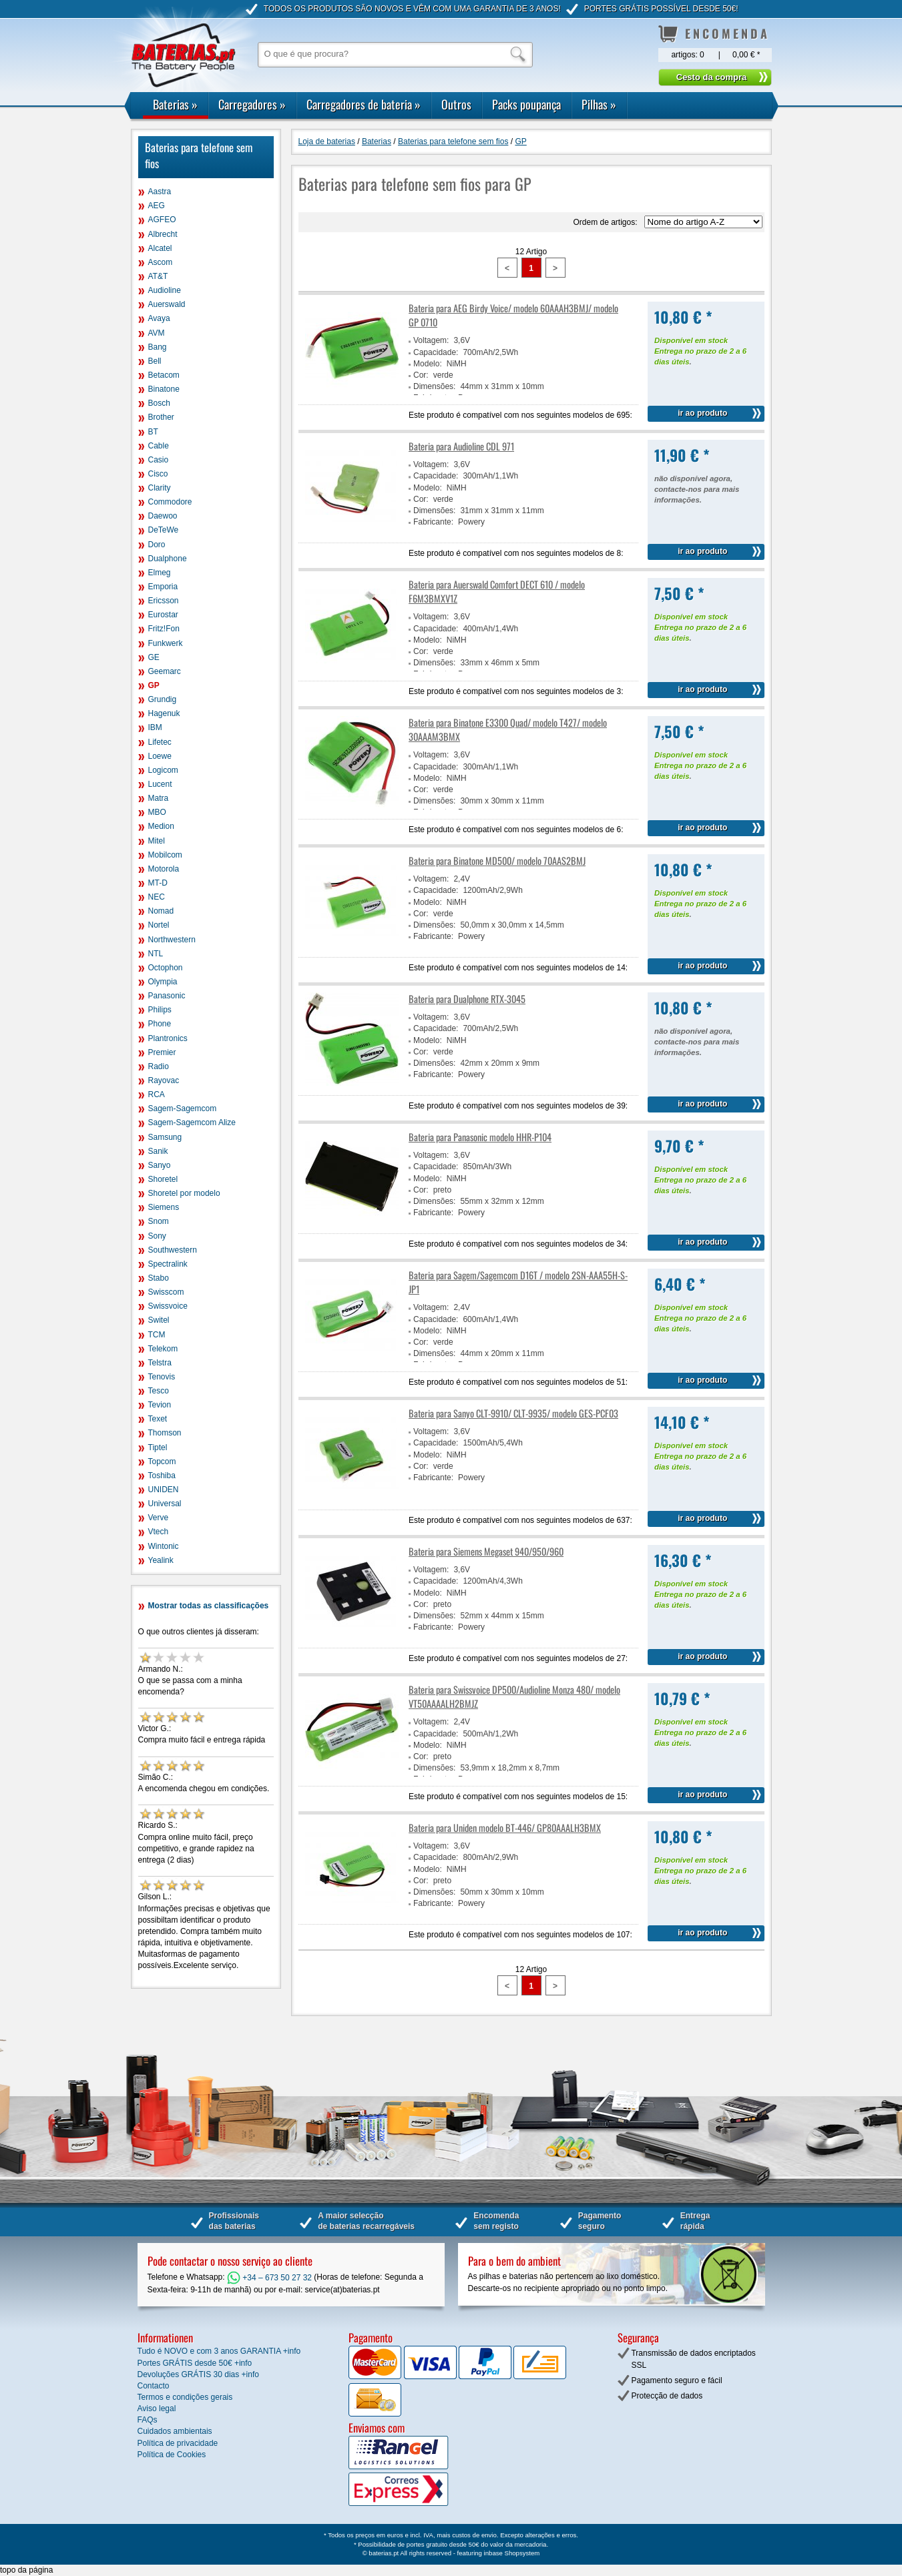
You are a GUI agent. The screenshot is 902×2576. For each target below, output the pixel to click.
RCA (156, 1094)
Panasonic (167, 995)
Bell (155, 361)
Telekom (163, 1348)
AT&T (158, 276)
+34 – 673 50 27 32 (269, 2277)
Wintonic (163, 1546)
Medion (161, 826)
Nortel (159, 925)
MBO (157, 812)
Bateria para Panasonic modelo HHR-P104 (480, 1137)
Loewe (160, 756)
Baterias (175, 104)
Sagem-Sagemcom (182, 1108)
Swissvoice (168, 1306)
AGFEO (162, 219)
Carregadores (252, 104)
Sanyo (159, 1165)
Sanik (158, 1151)
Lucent (160, 784)
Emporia (163, 586)
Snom (158, 1221)
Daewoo (163, 516)
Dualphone (167, 558)
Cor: (421, 375)
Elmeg (159, 572)
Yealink (161, 1560)
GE (154, 657)
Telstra (160, 1362)
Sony (157, 1236)
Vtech (158, 1531)
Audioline (164, 290)
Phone (160, 1023)
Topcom (162, 1461)
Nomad (161, 911)
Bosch (159, 403)
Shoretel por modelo (184, 1193)
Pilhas (599, 104)
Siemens (164, 1207)
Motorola (164, 869)
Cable (158, 445)
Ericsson (163, 600)
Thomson (165, 1432)
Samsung (165, 1137)
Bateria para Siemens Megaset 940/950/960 (486, 1551)
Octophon (165, 967)
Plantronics (168, 1038)
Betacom (164, 375)
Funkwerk (165, 643)
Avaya (159, 318)
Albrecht (163, 234)
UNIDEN (163, 1489)
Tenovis (162, 1376)
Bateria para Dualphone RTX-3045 (467, 999)
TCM (157, 1334)
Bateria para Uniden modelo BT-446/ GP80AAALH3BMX (505, 1828)
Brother (161, 417)
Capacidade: (435, 352)
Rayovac (164, 1080)
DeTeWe (163, 530)
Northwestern (172, 939)
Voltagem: (431, 340)
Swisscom (166, 1292)
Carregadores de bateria (363, 104)
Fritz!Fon (164, 628)
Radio (158, 1066)
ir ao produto (702, 413)
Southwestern (172, 1250)
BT (153, 431)
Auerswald (167, 304)
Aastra (160, 191)
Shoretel (163, 1179)
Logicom (163, 770)
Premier (162, 1052)
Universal (165, 1503)
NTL (156, 953)
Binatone (164, 389)
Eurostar (163, 614)
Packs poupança (526, 104)
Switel (159, 1320)
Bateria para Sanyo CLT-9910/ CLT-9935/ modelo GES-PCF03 (513, 1413)
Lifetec (160, 742)
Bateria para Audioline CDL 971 (461, 446)
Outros (456, 104)
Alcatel (160, 248)
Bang (157, 347)
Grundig (162, 699)
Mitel (156, 841)
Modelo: (427, 363)
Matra (158, 798)
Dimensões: (434, 386)
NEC (156, 897)
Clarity (159, 488)
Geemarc (164, 671)
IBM (155, 727)
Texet (158, 1418)
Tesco (158, 1390)
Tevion (160, 1404)
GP (154, 685)
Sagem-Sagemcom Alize (192, 1122)
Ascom (160, 262)
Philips (160, 1009)
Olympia (163, 981)
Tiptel (158, 1447)
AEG (156, 205)
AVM (156, 333)
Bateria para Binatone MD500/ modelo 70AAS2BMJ (497, 861)
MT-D (158, 883)
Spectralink (168, 1264)
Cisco (158, 473)
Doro (157, 544)
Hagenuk (164, 713)
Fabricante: (433, 522)
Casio (158, 459)
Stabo (158, 1278)
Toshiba (162, 1475)
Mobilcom (165, 855)
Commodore (170, 502)
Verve (158, 1517)
